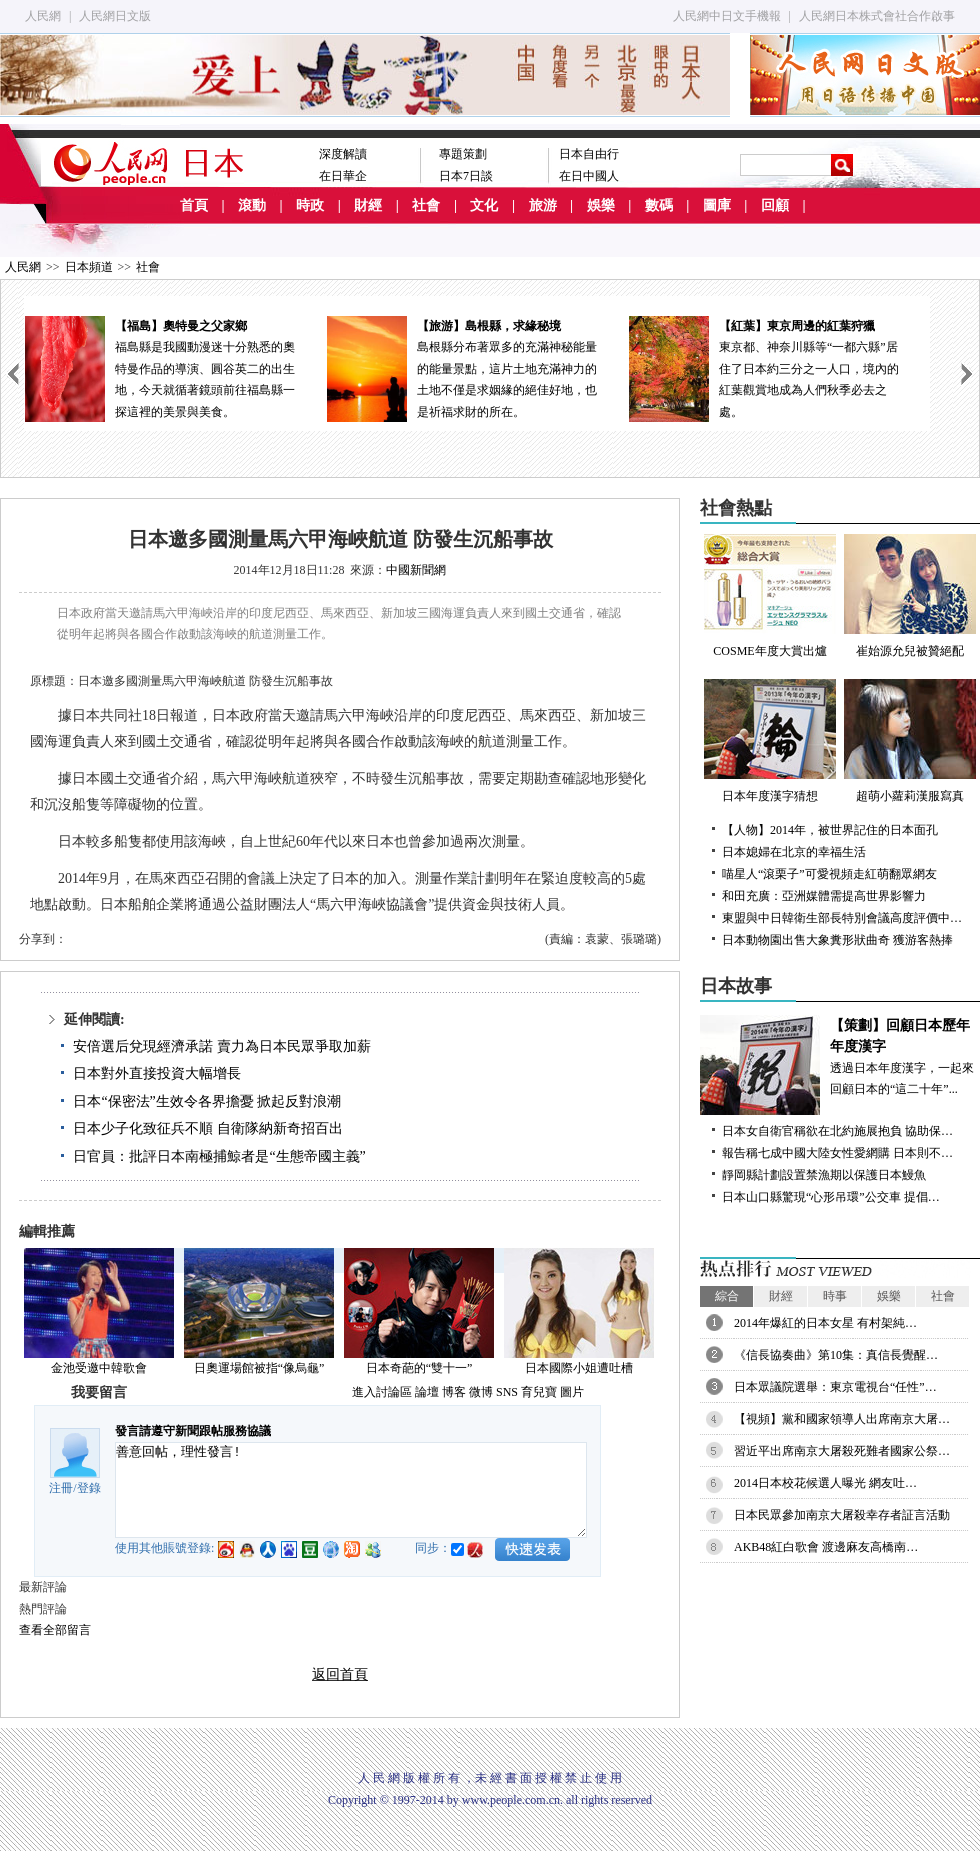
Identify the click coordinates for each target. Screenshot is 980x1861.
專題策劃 (463, 154)
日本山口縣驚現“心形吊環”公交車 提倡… (831, 1197)
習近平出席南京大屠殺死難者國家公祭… (842, 1451)
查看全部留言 (55, 1630)
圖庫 (717, 205)
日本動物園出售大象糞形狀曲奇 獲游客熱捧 (837, 940)
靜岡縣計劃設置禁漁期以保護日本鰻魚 (824, 1175)
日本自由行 (589, 154)
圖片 (572, 1392)
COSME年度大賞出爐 (770, 596)
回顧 (775, 205)
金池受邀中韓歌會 (99, 1368)
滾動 (252, 205)
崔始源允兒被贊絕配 (910, 596)
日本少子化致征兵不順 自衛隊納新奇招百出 (208, 1128)
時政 (310, 205)
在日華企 (343, 176)
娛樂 (601, 205)
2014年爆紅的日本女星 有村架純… (825, 1323)
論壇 (427, 1392)
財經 (368, 205)
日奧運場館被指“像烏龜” (259, 1368)
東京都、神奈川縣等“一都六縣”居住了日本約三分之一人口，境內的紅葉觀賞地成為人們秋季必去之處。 (779, 367)
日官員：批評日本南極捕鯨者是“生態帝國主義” (219, 1156)
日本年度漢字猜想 (770, 741)
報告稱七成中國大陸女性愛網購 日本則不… (837, 1153)
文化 (484, 205)
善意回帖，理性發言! (351, 1490)
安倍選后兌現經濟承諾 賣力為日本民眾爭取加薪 (222, 1046)
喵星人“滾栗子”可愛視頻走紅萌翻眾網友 (829, 874)
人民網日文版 (115, 16)
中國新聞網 (416, 570)
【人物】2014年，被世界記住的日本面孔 (830, 830)
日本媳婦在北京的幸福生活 (794, 852)
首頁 (194, 205)
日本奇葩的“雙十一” (419, 1368)
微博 (481, 1392)
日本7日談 (466, 176)
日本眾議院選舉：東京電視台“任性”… (835, 1387)
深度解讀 (343, 154)
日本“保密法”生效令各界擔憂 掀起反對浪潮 (207, 1101)
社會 (426, 205)
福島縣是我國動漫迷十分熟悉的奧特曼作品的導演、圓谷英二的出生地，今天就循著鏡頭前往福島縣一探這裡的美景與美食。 (175, 367)
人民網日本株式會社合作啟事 (877, 16)
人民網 (43, 16)
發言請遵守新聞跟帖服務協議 (193, 1431)
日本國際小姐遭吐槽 (579, 1368)
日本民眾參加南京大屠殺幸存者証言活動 (842, 1515)
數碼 (659, 205)
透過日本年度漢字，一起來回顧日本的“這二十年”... (840, 1056)
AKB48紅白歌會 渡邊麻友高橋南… (826, 1547)
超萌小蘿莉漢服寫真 (910, 741)
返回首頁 (340, 1674)
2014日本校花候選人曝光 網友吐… (825, 1483)
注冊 (61, 1488)
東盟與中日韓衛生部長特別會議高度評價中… (842, 918)
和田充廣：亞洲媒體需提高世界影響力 (824, 896)
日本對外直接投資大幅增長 (157, 1073)
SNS (507, 1392)
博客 (454, 1392)
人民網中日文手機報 (727, 16)
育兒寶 (539, 1392)
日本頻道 (89, 267)
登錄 (89, 1488)
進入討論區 (382, 1392)
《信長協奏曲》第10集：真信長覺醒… (836, 1355)
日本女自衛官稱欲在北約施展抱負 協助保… (837, 1131)
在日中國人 (589, 176)
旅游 (543, 205)
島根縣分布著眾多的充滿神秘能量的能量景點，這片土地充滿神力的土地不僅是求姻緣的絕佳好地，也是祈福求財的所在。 (477, 367)
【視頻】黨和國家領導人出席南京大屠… (842, 1419)
